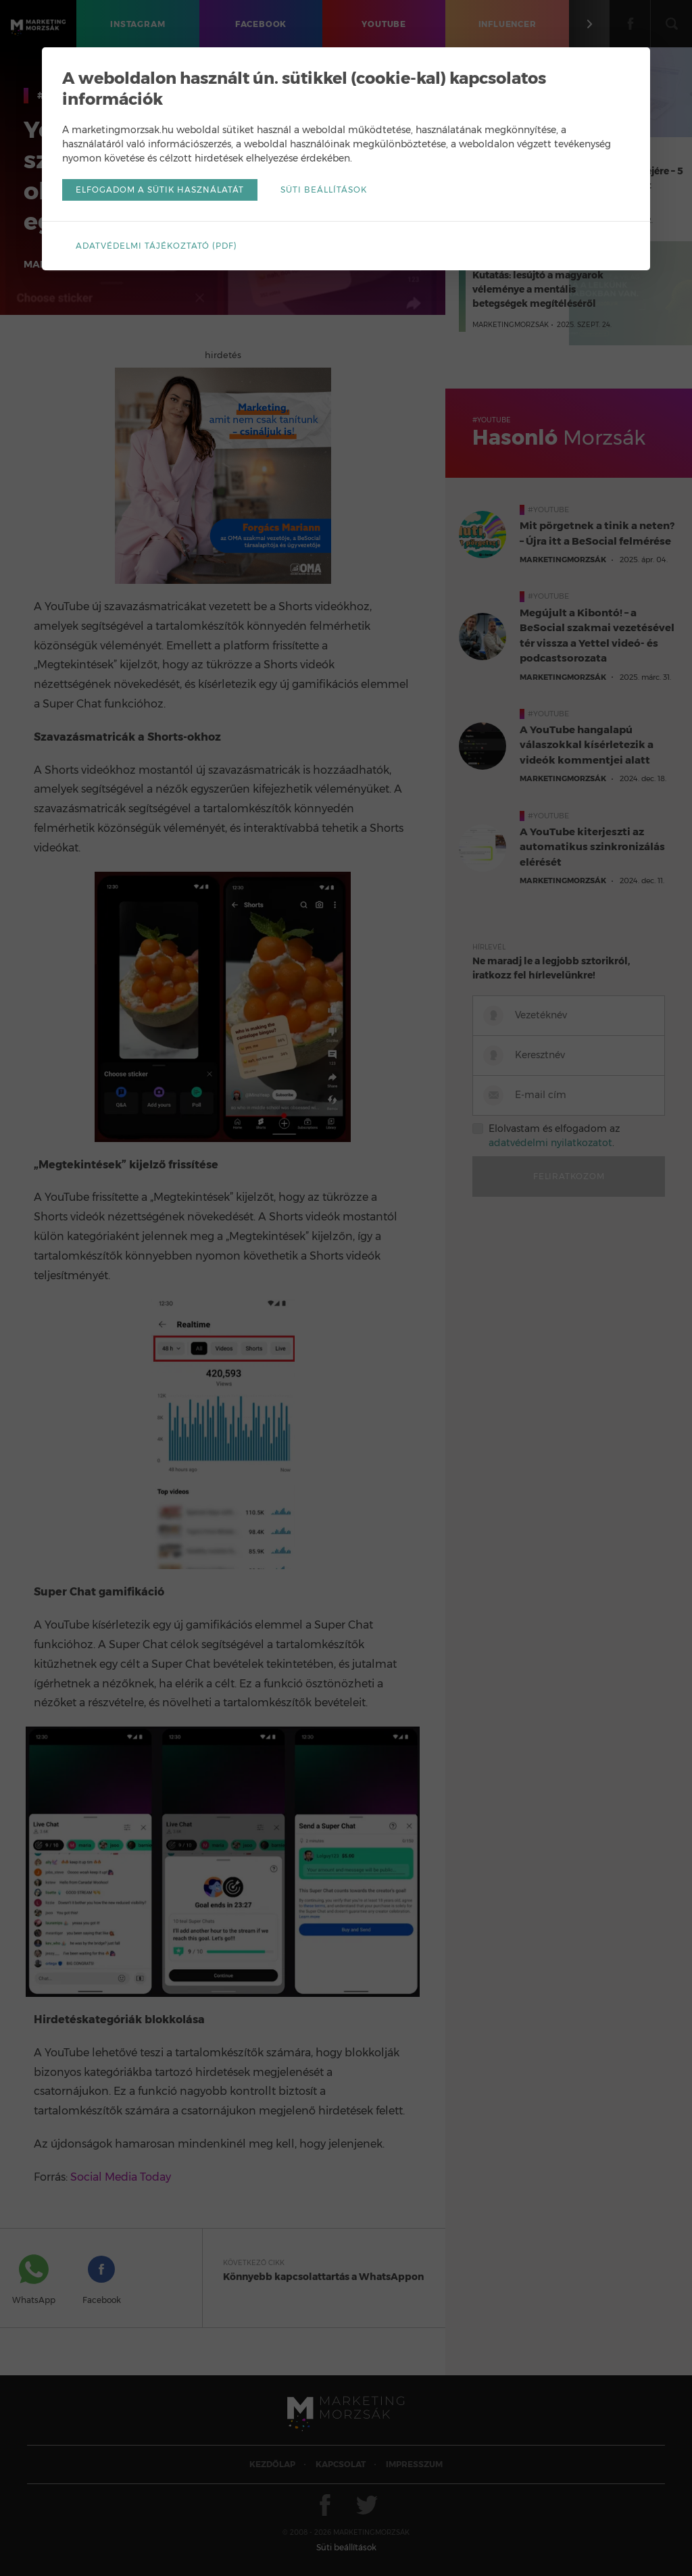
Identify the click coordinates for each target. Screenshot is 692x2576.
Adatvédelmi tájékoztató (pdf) (156, 246)
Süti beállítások (323, 189)
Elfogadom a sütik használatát (160, 189)
